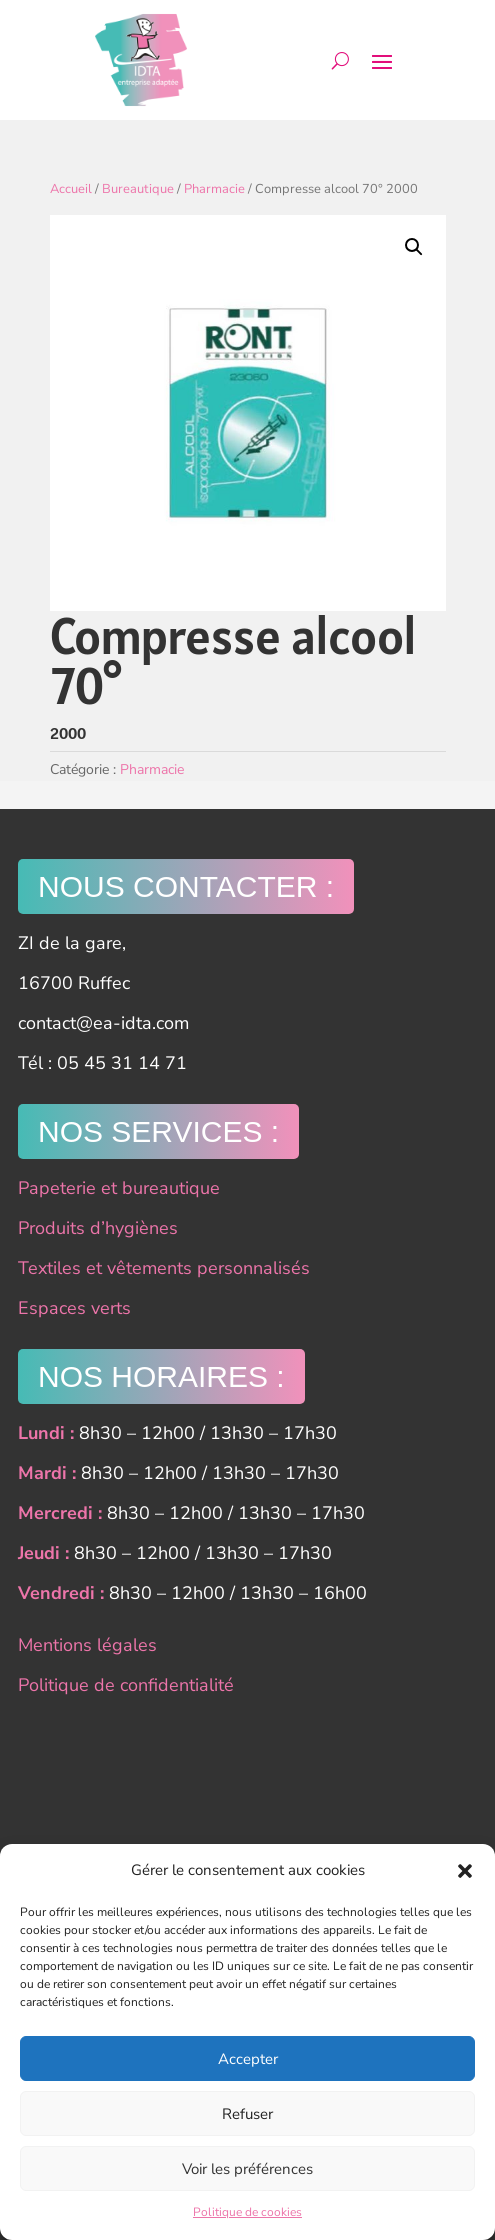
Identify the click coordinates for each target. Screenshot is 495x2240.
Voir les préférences (247, 2169)
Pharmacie (214, 189)
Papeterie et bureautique (119, 1188)
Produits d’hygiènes (98, 1228)
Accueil (71, 189)
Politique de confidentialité (126, 1685)
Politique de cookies (247, 2212)
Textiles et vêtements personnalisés (164, 1268)
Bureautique (138, 189)
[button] (465, 1871)
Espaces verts (74, 1308)
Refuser (247, 2114)
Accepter (248, 2059)
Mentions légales (87, 1645)
